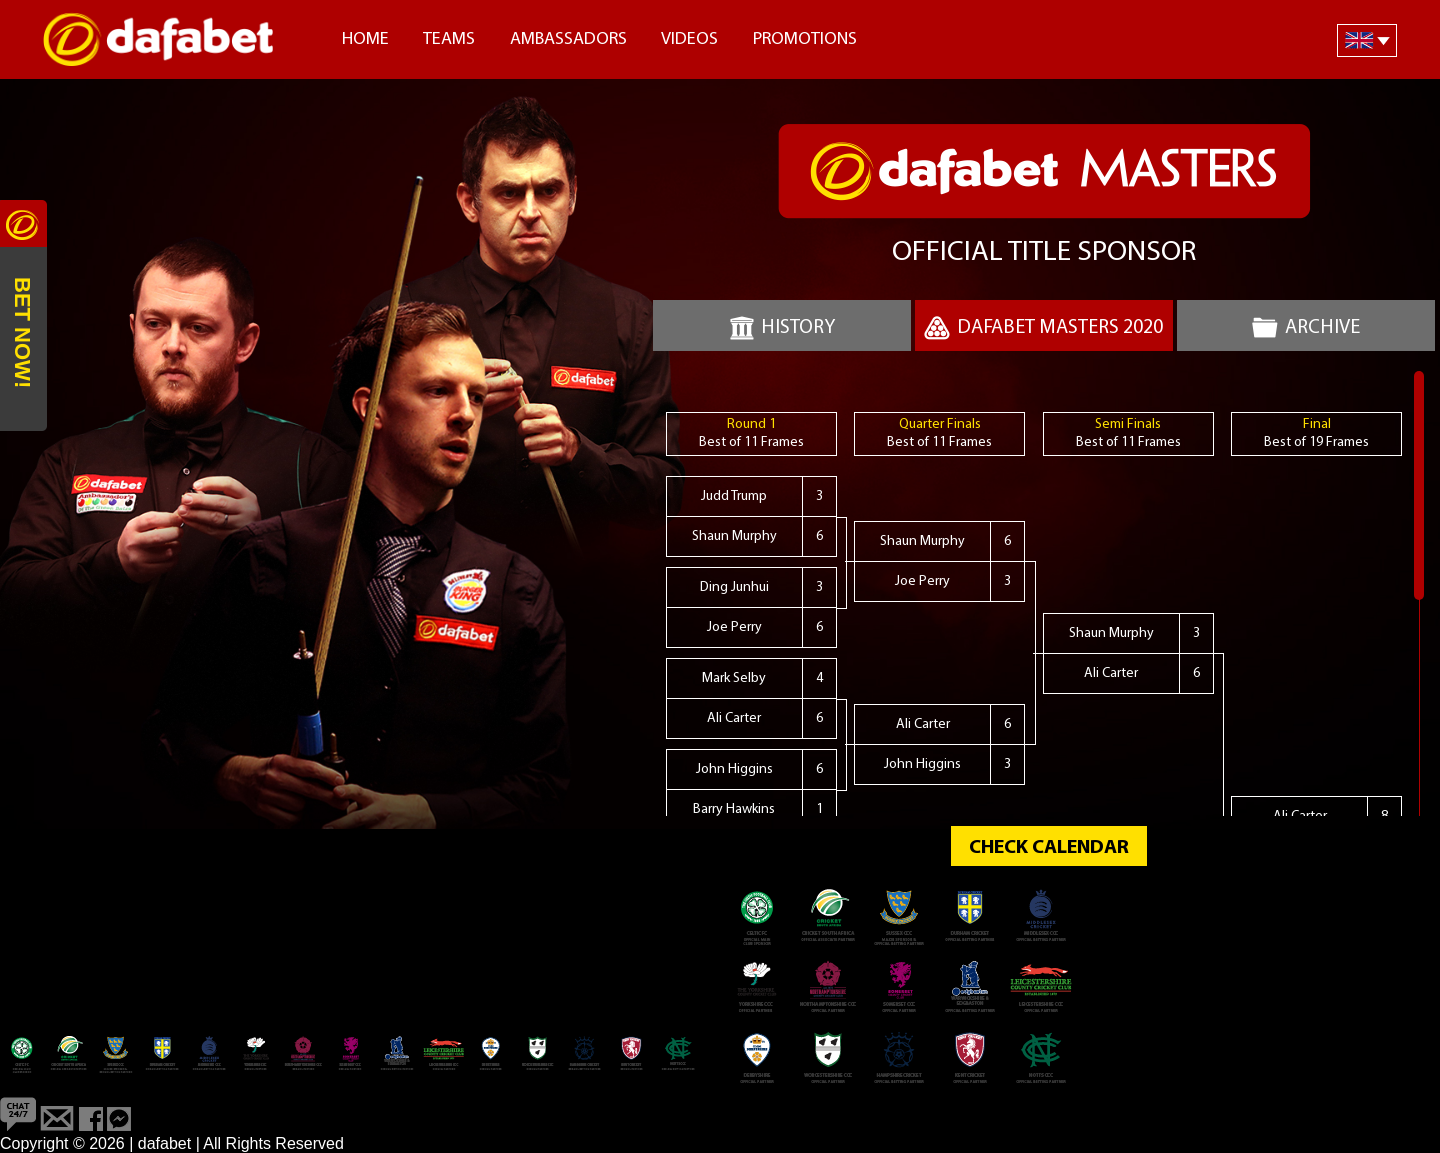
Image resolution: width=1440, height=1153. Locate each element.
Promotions (805, 39)
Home (365, 39)
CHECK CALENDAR (1049, 848)
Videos (689, 39)
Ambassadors (568, 39)
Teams (449, 39)
